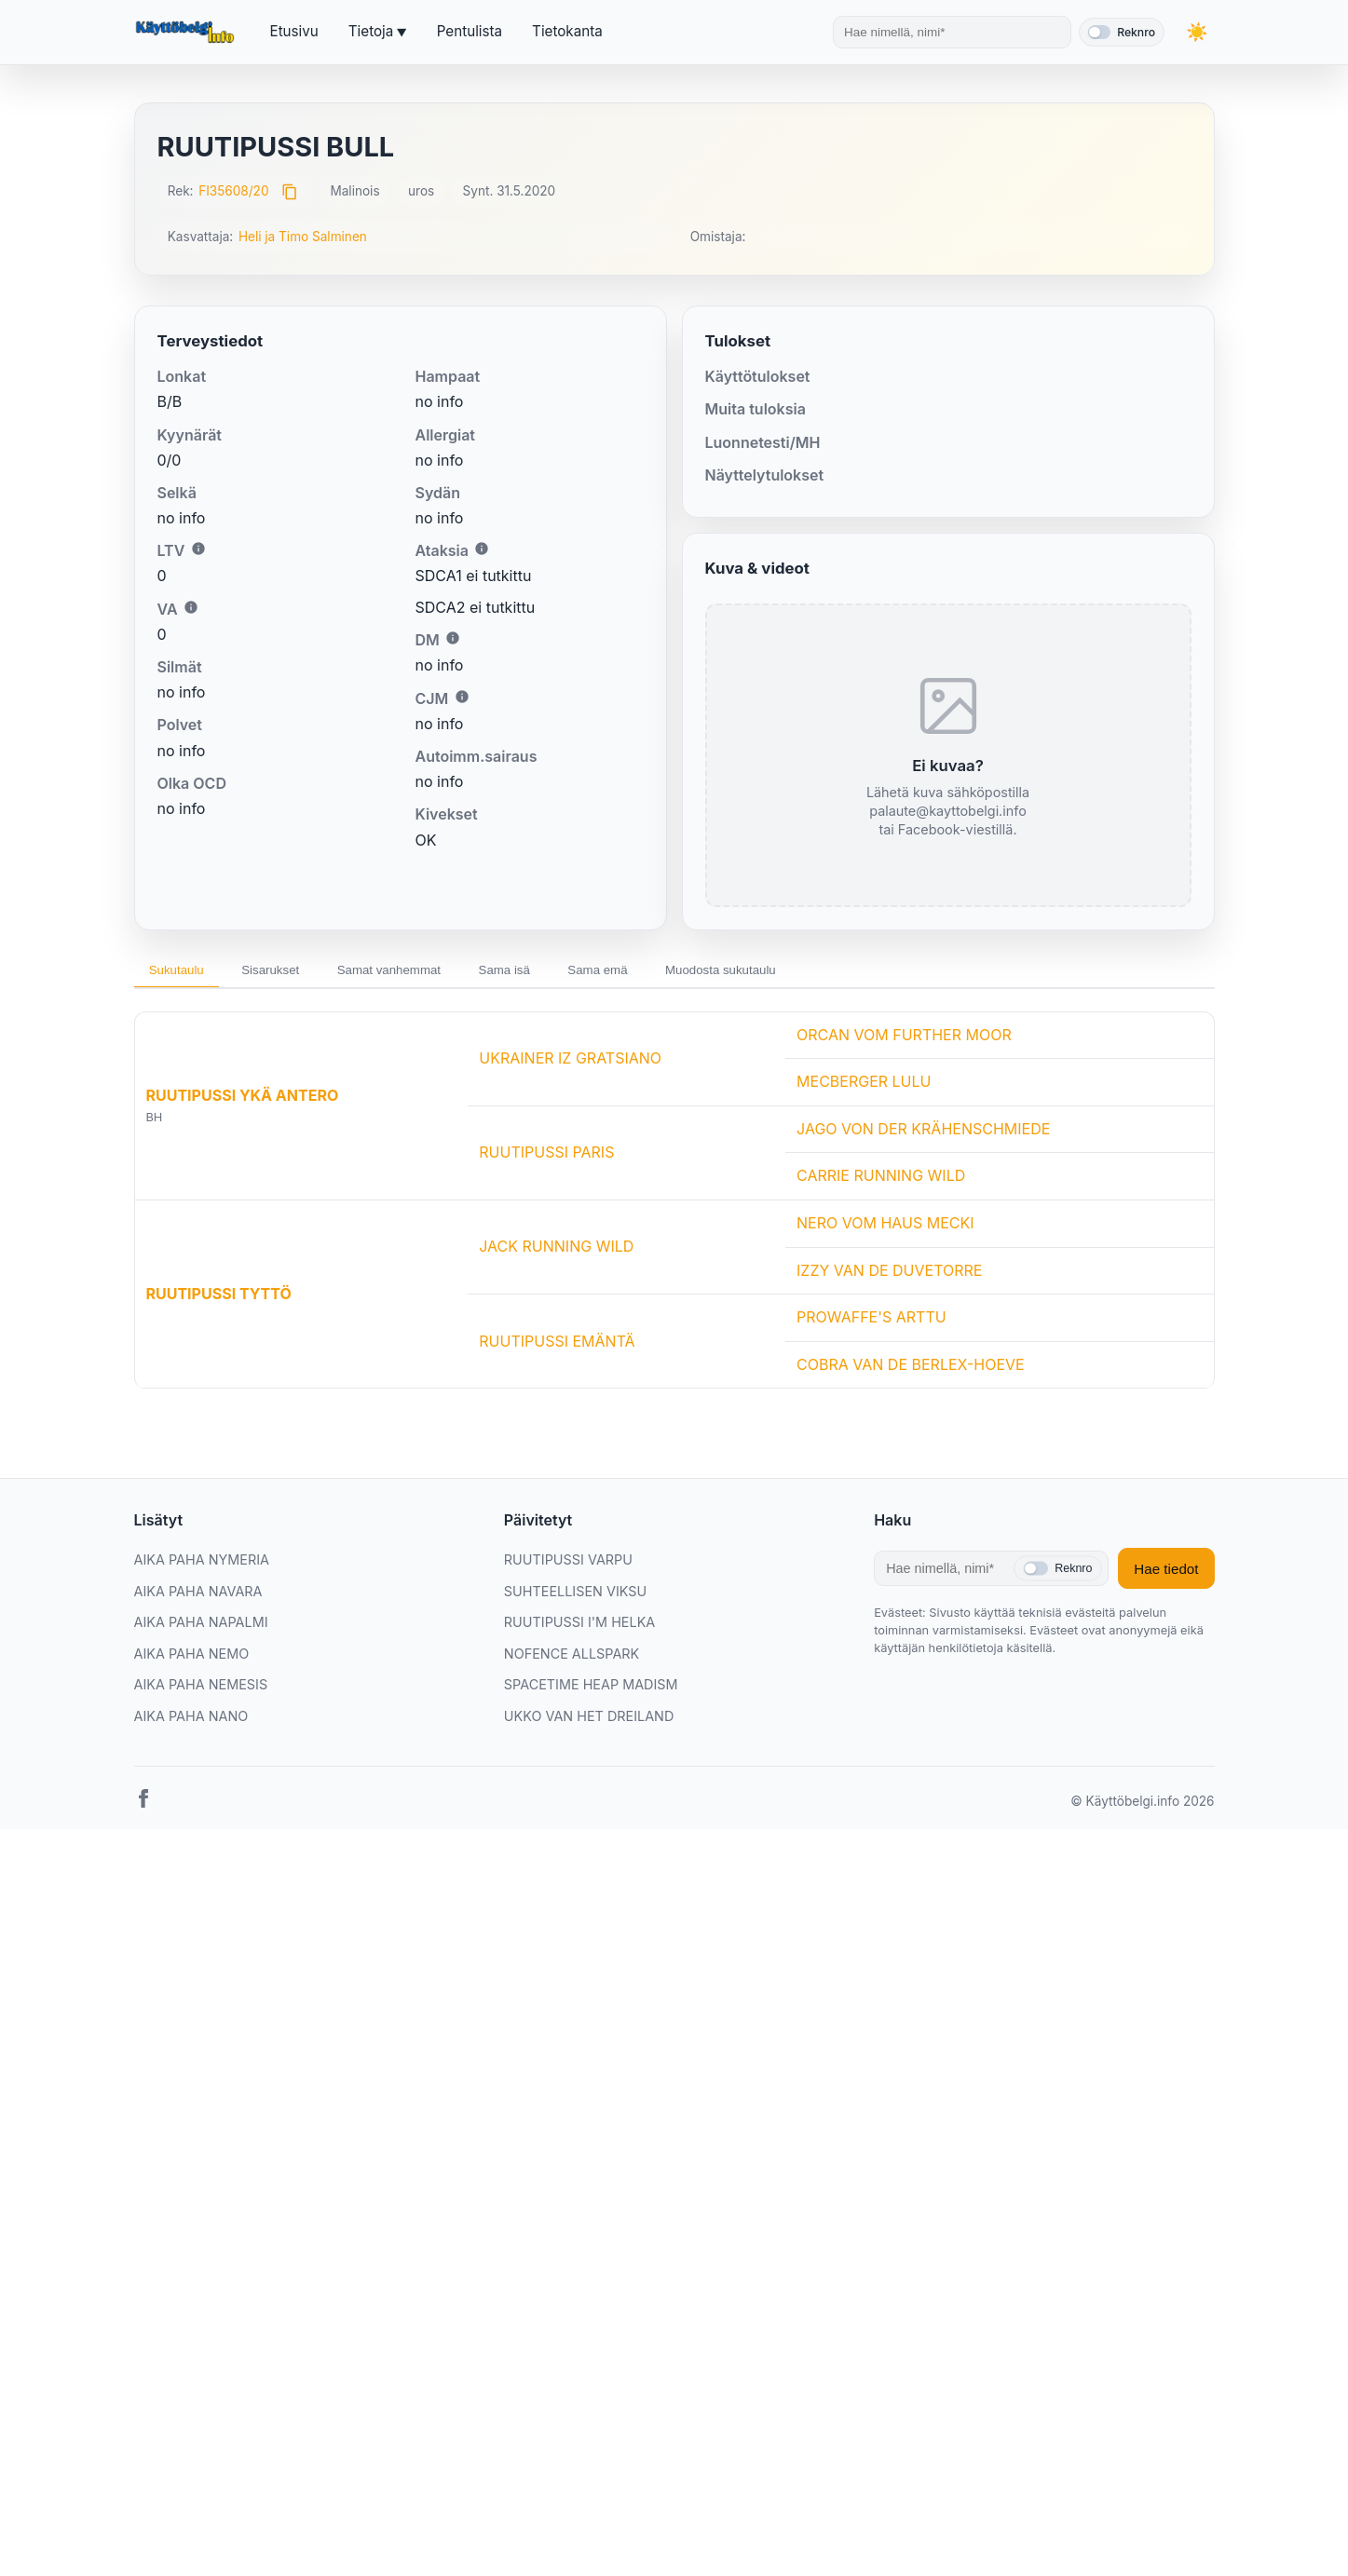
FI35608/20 (233, 190)
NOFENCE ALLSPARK (571, 1658)
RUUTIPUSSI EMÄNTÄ (556, 1344)
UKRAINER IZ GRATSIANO (570, 1062)
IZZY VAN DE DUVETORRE (889, 1274)
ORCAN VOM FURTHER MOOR (904, 1038)
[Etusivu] (187, 32)
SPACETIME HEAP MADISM (591, 1689)
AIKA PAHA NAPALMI (201, 1626)
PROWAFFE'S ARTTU (871, 1321)
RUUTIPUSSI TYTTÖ (219, 1298)
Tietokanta (567, 31)
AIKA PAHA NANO (191, 1721)
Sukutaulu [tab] (182, 971)
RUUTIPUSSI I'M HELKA (579, 1626)
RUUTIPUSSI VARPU (568, 1564)
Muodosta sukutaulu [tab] (791, 971)
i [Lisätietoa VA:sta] (191, 607)
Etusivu (294, 31)
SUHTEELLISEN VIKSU (575, 1595)
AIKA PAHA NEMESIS (201, 1689)
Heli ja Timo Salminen (302, 236)
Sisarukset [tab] (288, 971)
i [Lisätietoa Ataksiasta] (481, 548)
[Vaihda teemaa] (1196, 32)
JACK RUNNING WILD (556, 1250)
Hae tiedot (1166, 1572)
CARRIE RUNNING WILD (881, 1180)
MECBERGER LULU (864, 1086)
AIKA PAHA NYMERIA (201, 1564)
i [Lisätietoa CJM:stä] (462, 696)
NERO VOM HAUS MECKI (885, 1227)
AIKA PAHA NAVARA (198, 1595)
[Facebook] (143, 1806)
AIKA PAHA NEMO (192, 1658)
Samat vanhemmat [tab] (420, 971)
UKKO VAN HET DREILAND (589, 1721)
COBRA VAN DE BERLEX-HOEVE (911, 1369)
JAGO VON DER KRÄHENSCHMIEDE (923, 1133)
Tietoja (370, 31)
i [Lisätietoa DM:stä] (452, 637)
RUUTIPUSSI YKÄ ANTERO (242, 1100)
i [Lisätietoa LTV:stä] (198, 548)
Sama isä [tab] (549, 971)
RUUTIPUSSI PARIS (546, 1156)
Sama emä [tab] (654, 971)
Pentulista (469, 31)
